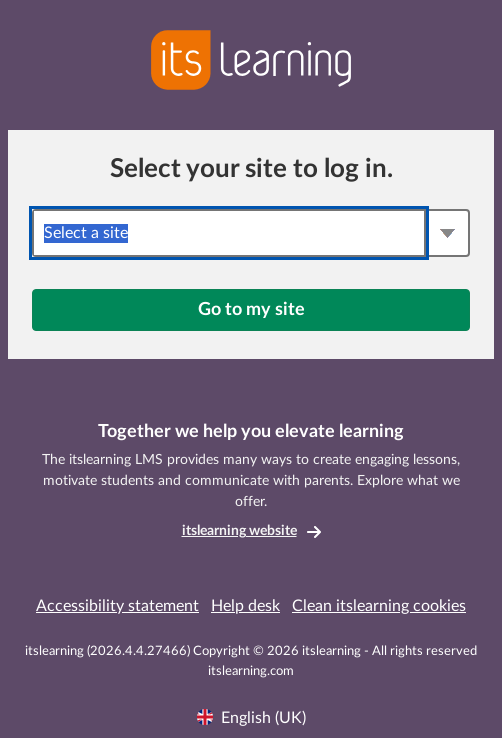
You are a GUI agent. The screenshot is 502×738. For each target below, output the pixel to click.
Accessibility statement (117, 606)
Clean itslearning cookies (379, 606)
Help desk (245, 606)
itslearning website (239, 531)
